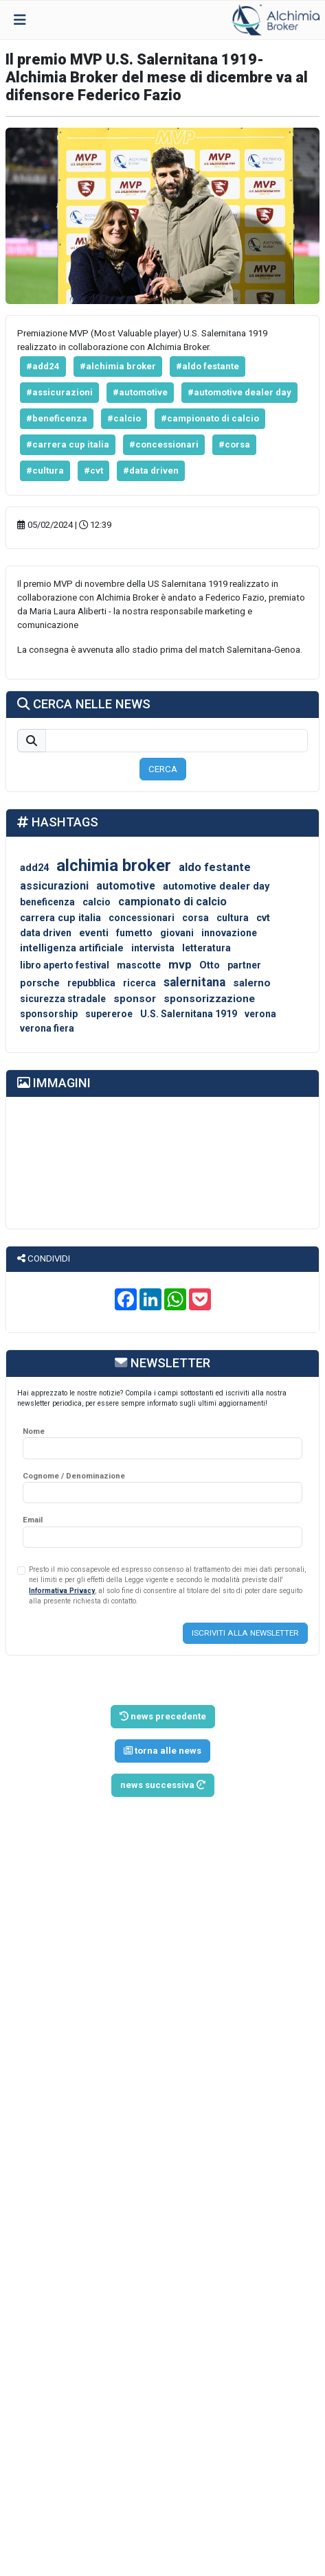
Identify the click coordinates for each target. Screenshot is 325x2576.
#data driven (151, 470)
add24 (34, 867)
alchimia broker (113, 865)
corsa (195, 917)
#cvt (93, 470)
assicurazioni (54, 885)
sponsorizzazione (209, 999)
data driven (45, 932)
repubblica (91, 982)
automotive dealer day (216, 886)
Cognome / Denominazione (74, 1476)
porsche (40, 983)
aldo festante (215, 867)
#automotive (140, 392)
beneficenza (47, 901)
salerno (252, 983)
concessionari (142, 917)
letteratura (206, 947)
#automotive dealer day (239, 392)
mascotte (139, 965)
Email (33, 1519)
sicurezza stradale (63, 998)
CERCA (162, 769)
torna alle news (162, 1750)
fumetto (134, 932)
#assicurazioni (59, 392)
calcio (96, 901)
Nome (34, 1431)
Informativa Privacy (62, 1590)
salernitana (194, 982)
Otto (209, 965)
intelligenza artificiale (72, 948)
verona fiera (47, 1028)
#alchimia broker (118, 366)
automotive (125, 885)
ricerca (139, 982)
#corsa (234, 444)
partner (244, 965)
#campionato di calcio (210, 418)
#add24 (43, 366)
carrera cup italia (60, 918)
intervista (153, 947)
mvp (180, 964)
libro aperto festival (64, 965)
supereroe (109, 1013)
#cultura (45, 470)
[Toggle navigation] (19, 20)
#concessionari (164, 444)
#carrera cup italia (67, 444)
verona (260, 1013)
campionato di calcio (172, 901)
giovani (177, 932)
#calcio (124, 418)
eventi (94, 933)
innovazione (229, 932)
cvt (263, 918)
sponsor (134, 999)
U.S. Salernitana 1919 (188, 1013)
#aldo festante (207, 366)
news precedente (163, 1716)
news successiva (162, 1785)
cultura (232, 917)
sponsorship (49, 1013)
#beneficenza (56, 418)
